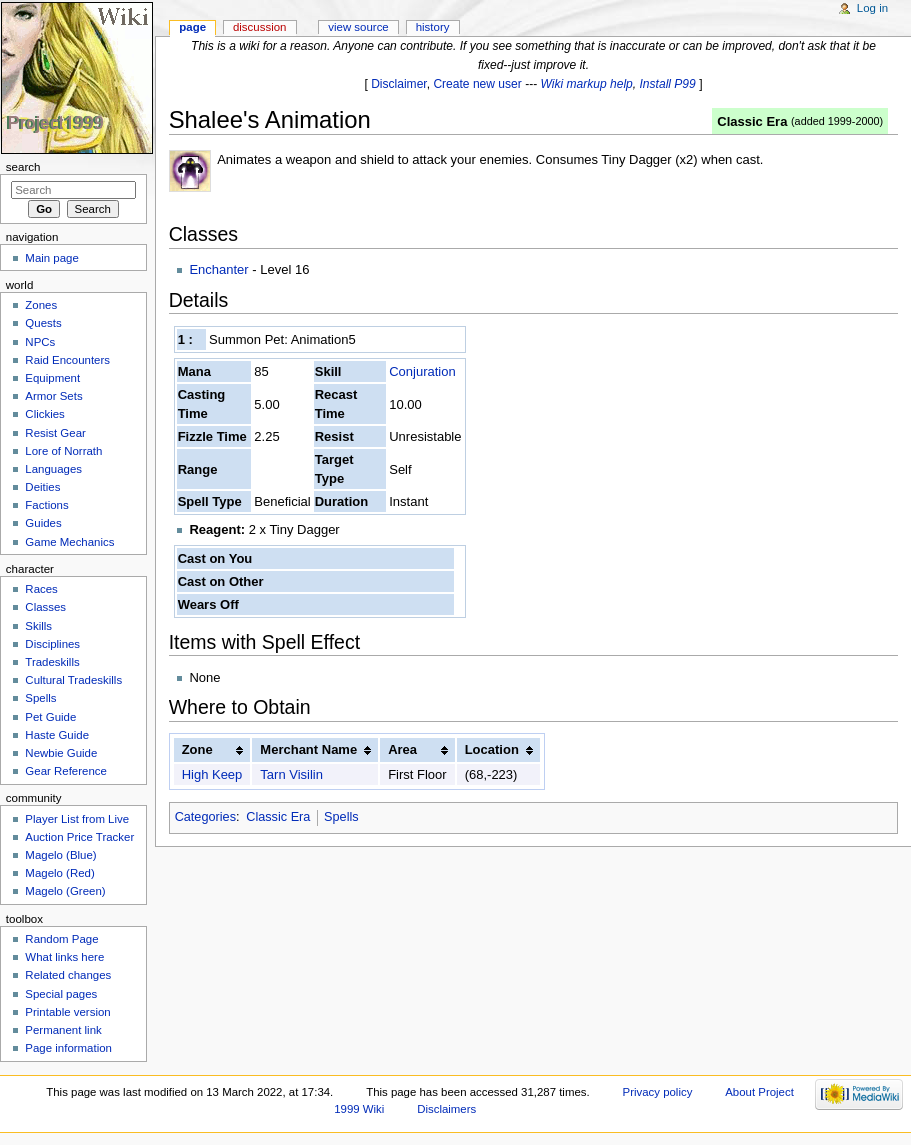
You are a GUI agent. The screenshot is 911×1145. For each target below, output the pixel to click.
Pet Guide (50, 717)
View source (358, 27)
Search (23, 167)
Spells (341, 817)
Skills (38, 626)
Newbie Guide (61, 753)
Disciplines (52, 644)
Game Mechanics (69, 542)
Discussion (259, 27)
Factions (46, 505)
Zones (41, 305)
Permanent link (63, 1030)
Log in (872, 8)
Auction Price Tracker (79, 837)
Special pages (61, 994)
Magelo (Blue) (60, 855)
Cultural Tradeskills (73, 680)
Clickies (44, 414)
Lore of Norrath (63, 451)
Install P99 (668, 84)
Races (41, 589)
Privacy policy (658, 1092)
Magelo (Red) (59, 873)
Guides (43, 523)
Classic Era (752, 121)
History (433, 27)
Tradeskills (52, 662)
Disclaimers (446, 1109)
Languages (53, 469)
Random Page (61, 939)
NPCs (40, 342)
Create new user (477, 84)
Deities (42, 487)
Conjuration (422, 371)
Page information (68, 1048)
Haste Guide (57, 735)
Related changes (68, 975)
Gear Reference (66, 771)
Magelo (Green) (65, 891)
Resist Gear (55, 433)
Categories (205, 817)
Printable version (67, 1012)
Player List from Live (77, 819)
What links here (64, 957)
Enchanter (218, 269)
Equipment (52, 378)
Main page (52, 258)
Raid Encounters (67, 360)
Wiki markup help (587, 84)
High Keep (212, 774)
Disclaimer (399, 84)
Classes (45, 607)
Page (192, 27)
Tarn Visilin (291, 774)
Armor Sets (53, 396)
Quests (43, 323)
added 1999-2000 (837, 121)
